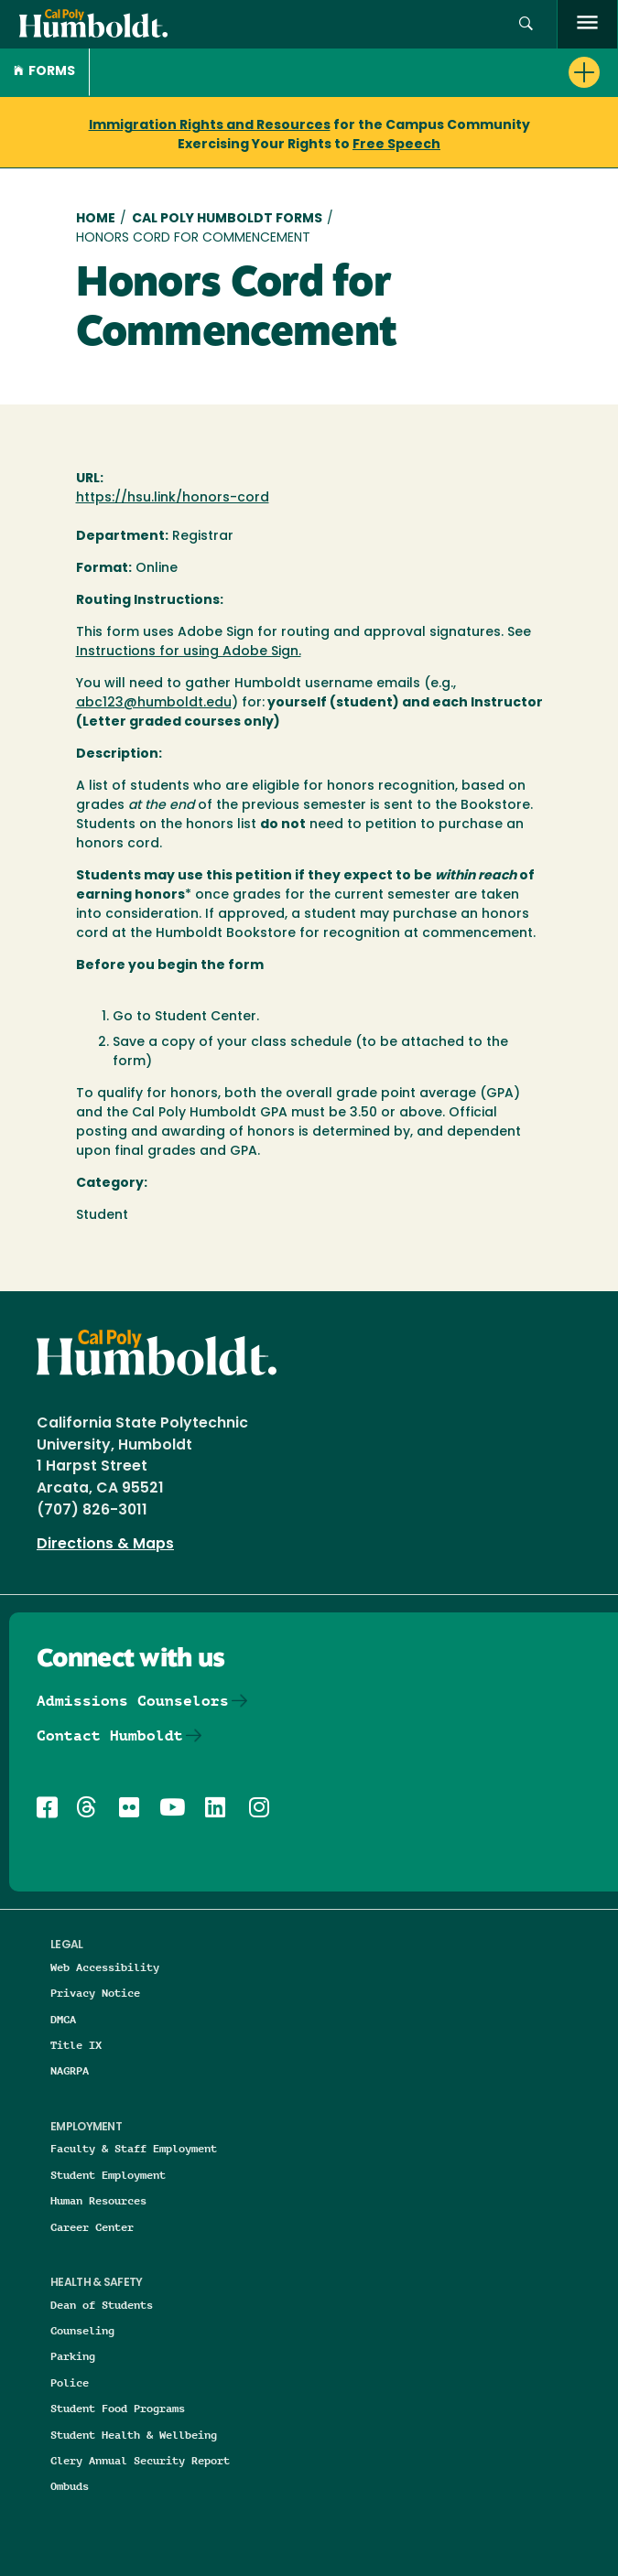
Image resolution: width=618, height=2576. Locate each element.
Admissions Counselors (133, 1700)
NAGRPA (69, 2070)
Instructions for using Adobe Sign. (188, 652)
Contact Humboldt (110, 1735)
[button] (526, 24)
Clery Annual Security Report (140, 2460)
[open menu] (587, 24)
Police (69, 2382)
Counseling (82, 2330)
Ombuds (69, 2486)
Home (95, 219)
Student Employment (108, 2175)
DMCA (63, 2019)
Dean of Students (101, 2305)
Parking (72, 2356)
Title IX (76, 2045)
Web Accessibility (104, 1967)
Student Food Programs (117, 2408)
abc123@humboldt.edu (154, 703)
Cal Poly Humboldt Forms (227, 219)
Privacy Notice (95, 1992)
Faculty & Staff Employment (133, 2148)
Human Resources (98, 2200)
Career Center (92, 2227)
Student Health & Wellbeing (133, 2434)
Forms (44, 71)
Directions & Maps (105, 1544)
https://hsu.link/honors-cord (172, 498)
